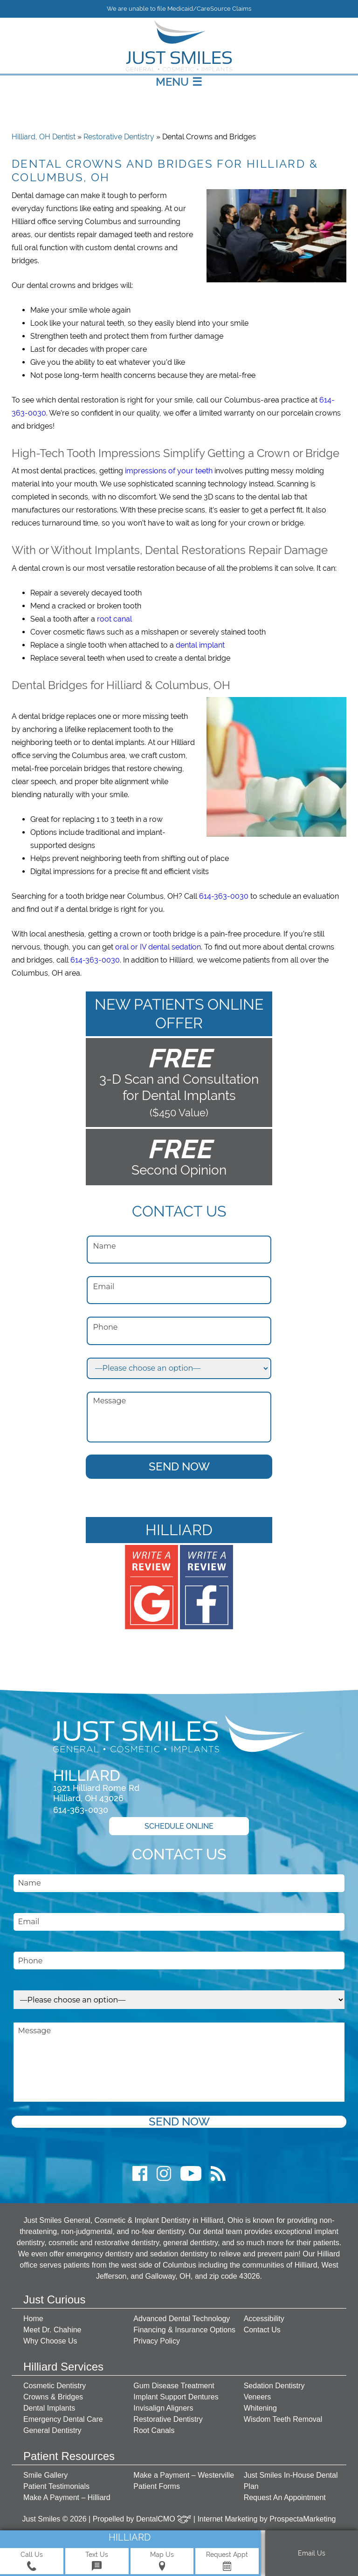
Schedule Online (179, 1826)
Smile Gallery (45, 2475)
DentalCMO (163, 2519)
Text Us (96, 2561)
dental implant (200, 645)
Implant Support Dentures (175, 2397)
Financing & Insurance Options (184, 2330)
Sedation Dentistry (274, 2386)
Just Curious (54, 2299)
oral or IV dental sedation (158, 947)
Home (33, 2319)
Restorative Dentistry (118, 136)
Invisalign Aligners (163, 2408)
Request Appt (227, 2561)
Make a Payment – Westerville (183, 2475)
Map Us (162, 2561)
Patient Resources (69, 2456)
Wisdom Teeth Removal (283, 2419)
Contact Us (262, 2330)
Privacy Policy (156, 2341)
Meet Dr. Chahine (52, 2330)
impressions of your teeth (169, 470)
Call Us (32, 2561)
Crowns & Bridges (53, 2397)
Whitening (260, 2408)
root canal (114, 619)
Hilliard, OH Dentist (44, 136)
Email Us (311, 2553)
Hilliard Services (63, 2366)
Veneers (257, 2397)
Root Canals (153, 2430)
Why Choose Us (50, 2341)
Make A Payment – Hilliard (66, 2497)
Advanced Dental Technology (181, 2319)
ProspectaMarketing (302, 2519)
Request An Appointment (285, 2497)
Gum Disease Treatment (173, 2386)
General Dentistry (52, 2430)
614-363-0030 (223, 896)
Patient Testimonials (56, 2486)
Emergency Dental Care (63, 2419)
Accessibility (264, 2319)
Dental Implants (49, 2408)
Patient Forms (156, 2486)
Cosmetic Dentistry (54, 2386)
